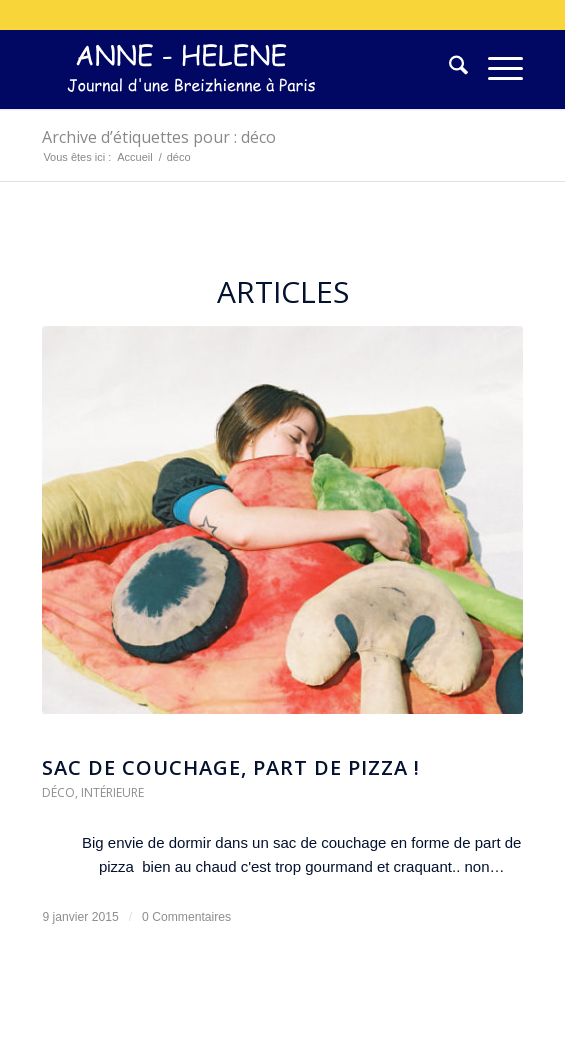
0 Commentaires (186, 917)
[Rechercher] (448, 69)
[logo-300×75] (234, 69)
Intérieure (112, 792)
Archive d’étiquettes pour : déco (159, 137)
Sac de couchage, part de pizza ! (231, 767)
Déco (58, 792)
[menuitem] (448, 69)
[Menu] (495, 69)
